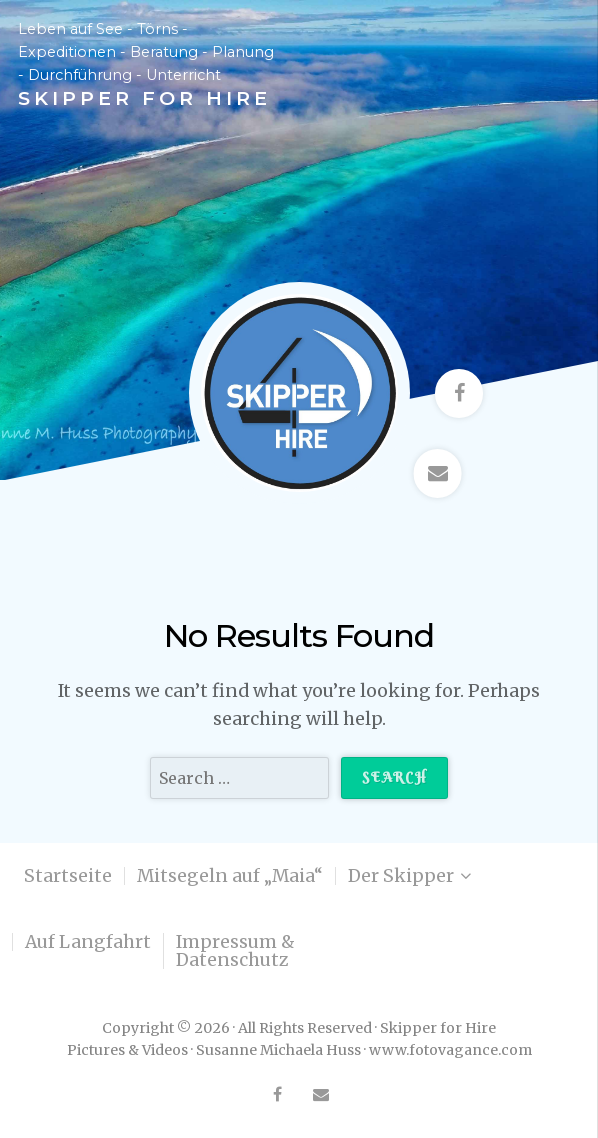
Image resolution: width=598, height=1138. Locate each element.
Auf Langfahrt (88, 942)
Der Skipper (401, 876)
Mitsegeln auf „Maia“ (230, 876)
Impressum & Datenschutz (235, 951)
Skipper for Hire (144, 98)
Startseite (68, 876)
